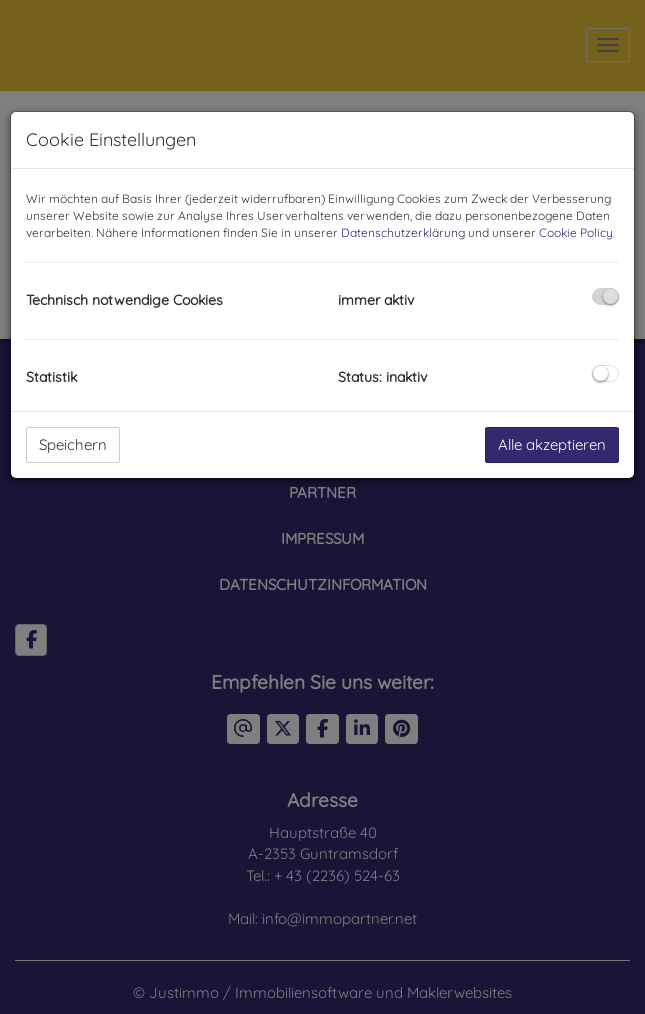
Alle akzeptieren (552, 444)
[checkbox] (605, 296)
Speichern (73, 444)
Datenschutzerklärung (403, 232)
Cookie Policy (576, 232)
